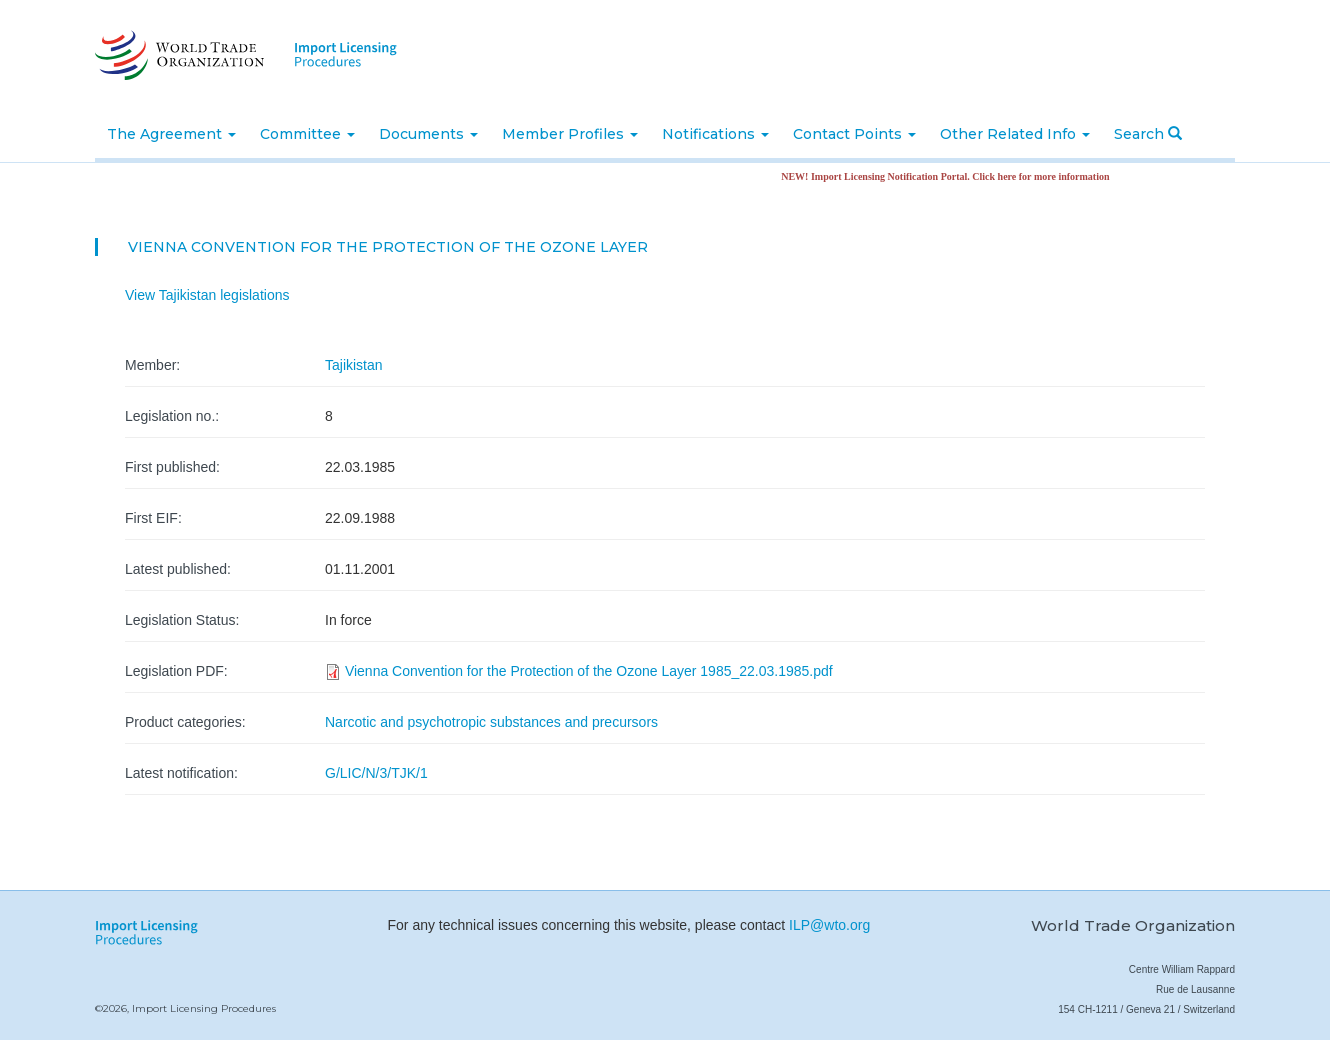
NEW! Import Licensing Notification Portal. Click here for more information (953, 176)
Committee (307, 134)
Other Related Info (1015, 134)
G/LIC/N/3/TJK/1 (376, 773)
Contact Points (854, 134)
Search (1148, 134)
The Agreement (171, 134)
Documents (428, 134)
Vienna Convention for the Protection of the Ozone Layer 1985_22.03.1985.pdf (589, 671)
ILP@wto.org (829, 925)
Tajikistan (354, 365)
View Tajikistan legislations (207, 295)
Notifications (715, 134)
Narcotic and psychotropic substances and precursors (491, 722)
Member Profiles (570, 134)
